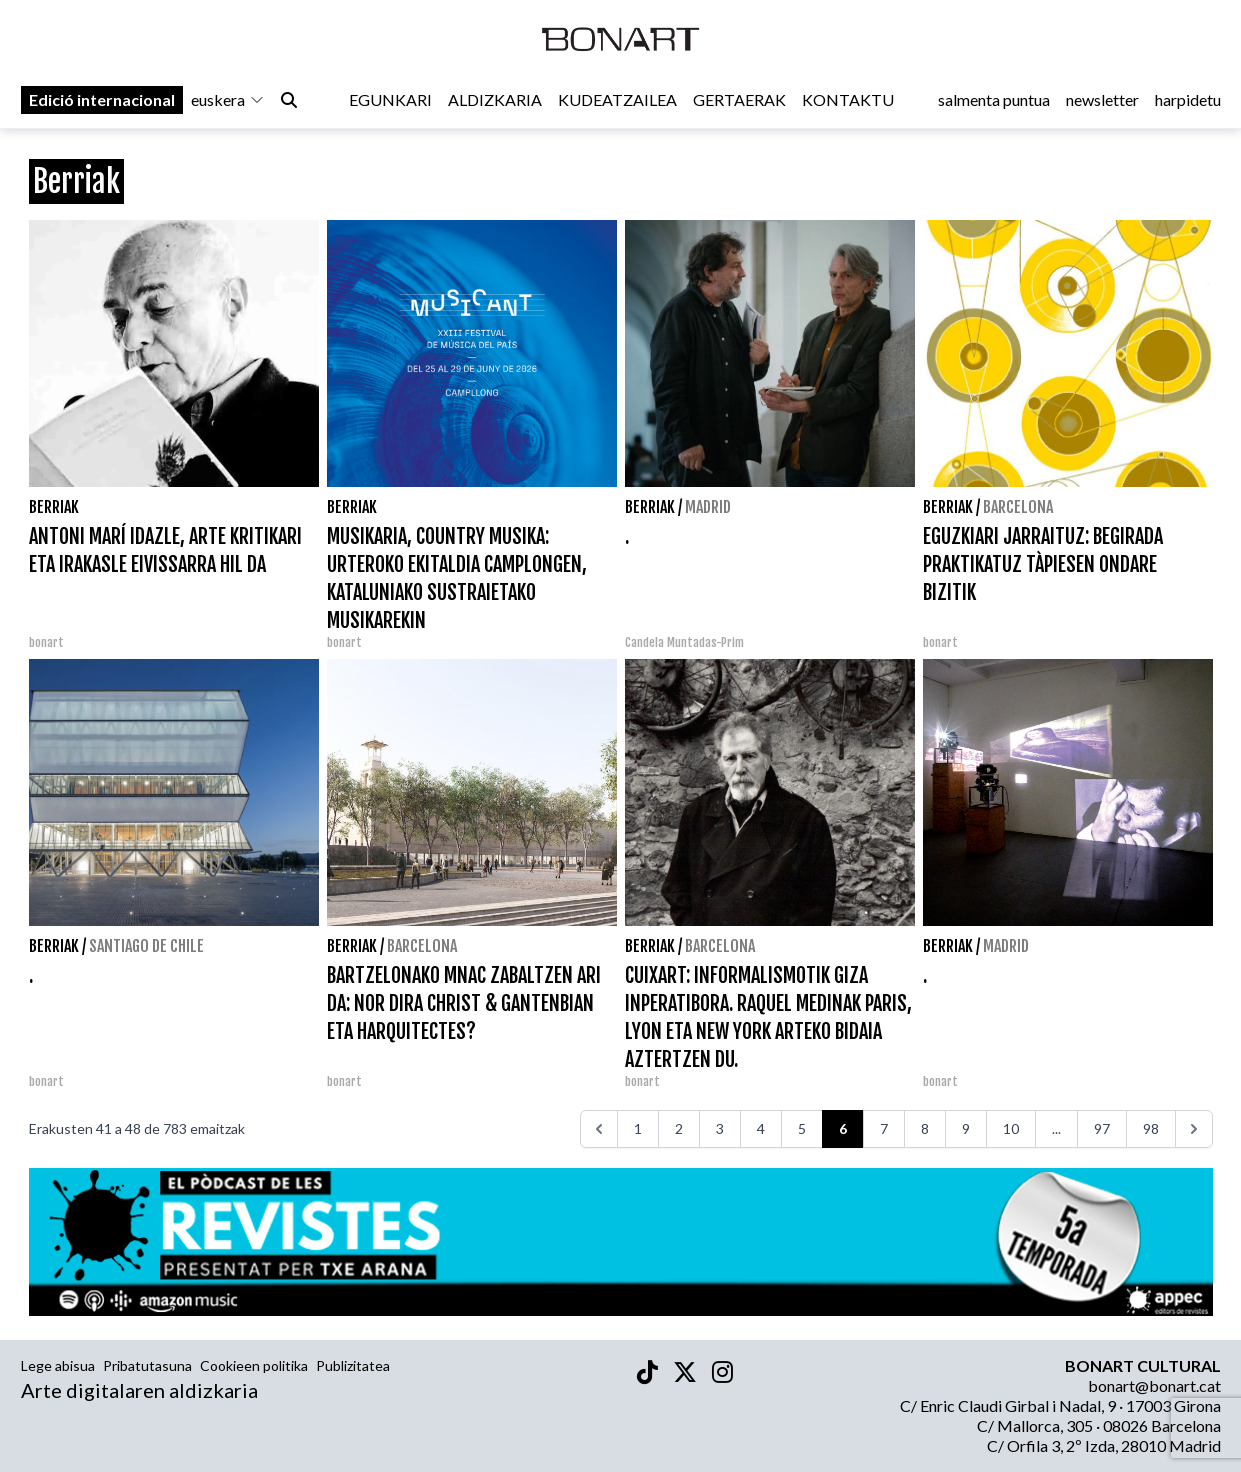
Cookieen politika (254, 1365)
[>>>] (1194, 1129)
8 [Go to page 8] (925, 1128)
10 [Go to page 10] (1011, 1128)
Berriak (54, 507)
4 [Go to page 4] (761, 1128)
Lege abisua (58, 1365)
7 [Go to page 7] (884, 1128)
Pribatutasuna (147, 1365)
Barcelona (1018, 507)
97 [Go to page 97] (1102, 1128)
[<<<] (599, 1129)
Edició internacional (102, 101)
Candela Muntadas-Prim (684, 642)
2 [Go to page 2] (679, 1128)
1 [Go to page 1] (638, 1128)
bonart (46, 642)
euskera (228, 101)
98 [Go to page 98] (1151, 1128)
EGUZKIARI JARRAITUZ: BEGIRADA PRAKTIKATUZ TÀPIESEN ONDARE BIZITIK (1043, 564)
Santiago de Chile (146, 946)
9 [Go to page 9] (966, 1128)
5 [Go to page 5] (802, 1128)
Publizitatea (353, 1365)
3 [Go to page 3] (720, 1128)
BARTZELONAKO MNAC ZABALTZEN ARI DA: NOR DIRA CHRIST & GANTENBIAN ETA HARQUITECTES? (464, 1003)
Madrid (708, 507)
